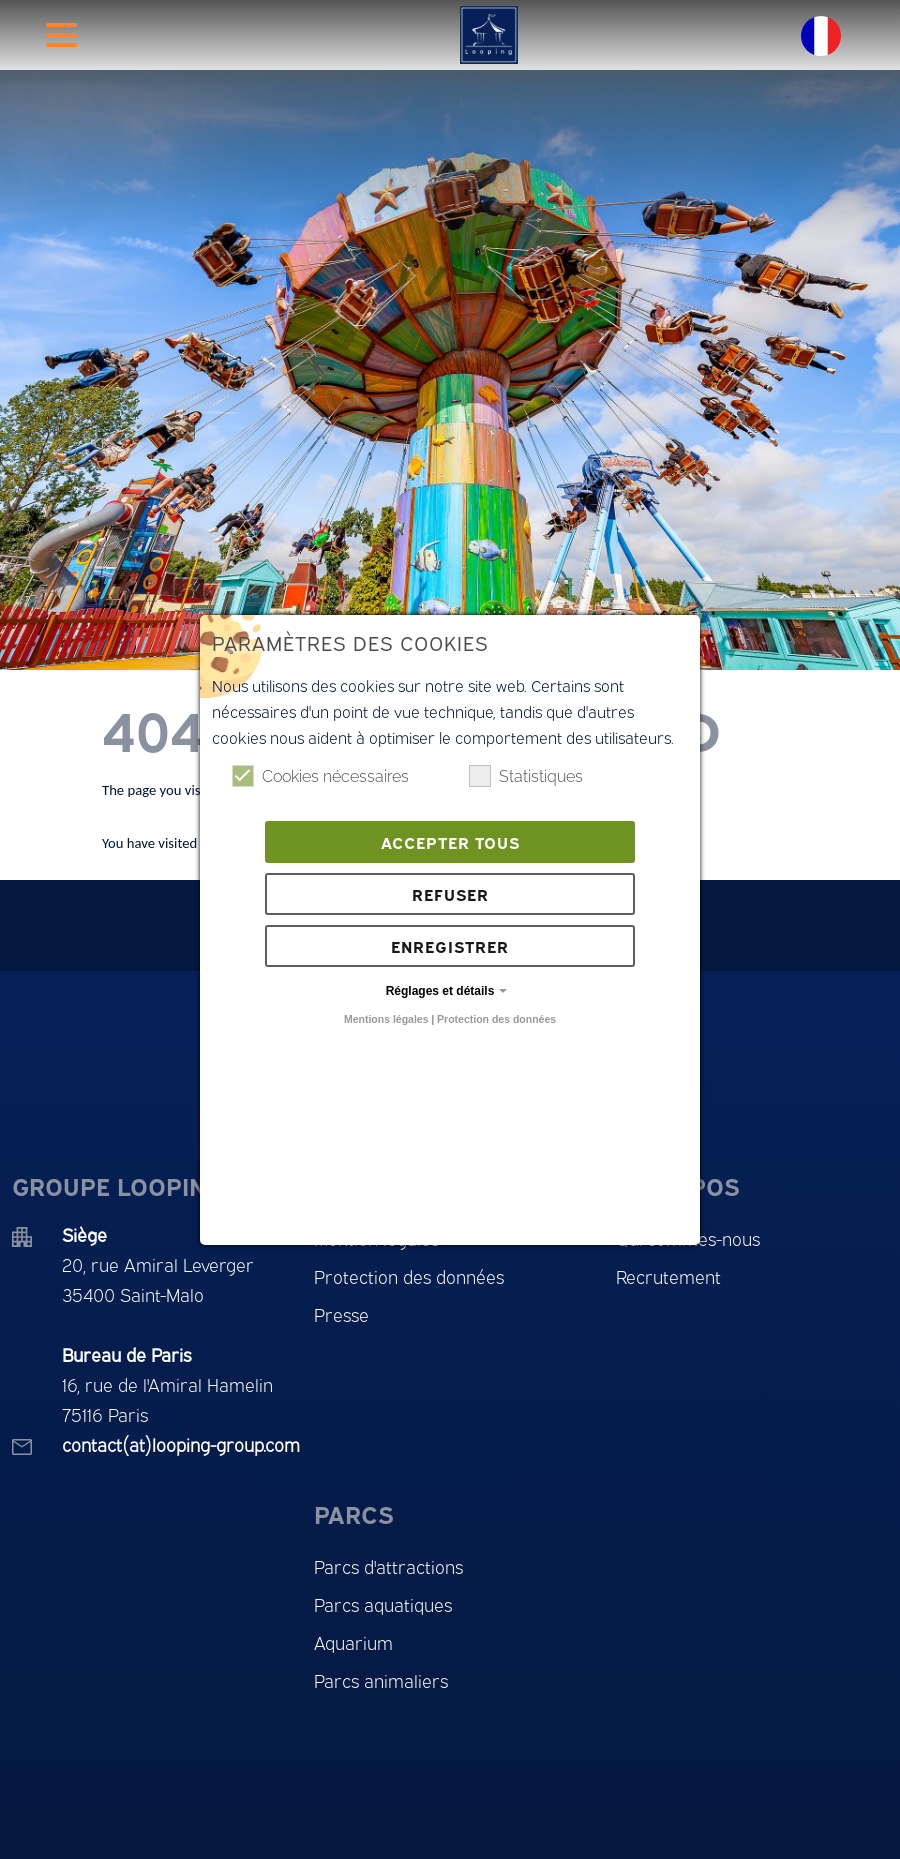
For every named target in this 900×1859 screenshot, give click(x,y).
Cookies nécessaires (320, 776)
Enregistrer (450, 946)
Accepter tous (450, 842)
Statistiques (526, 776)
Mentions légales (386, 1019)
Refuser (450, 894)
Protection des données (496, 1019)
